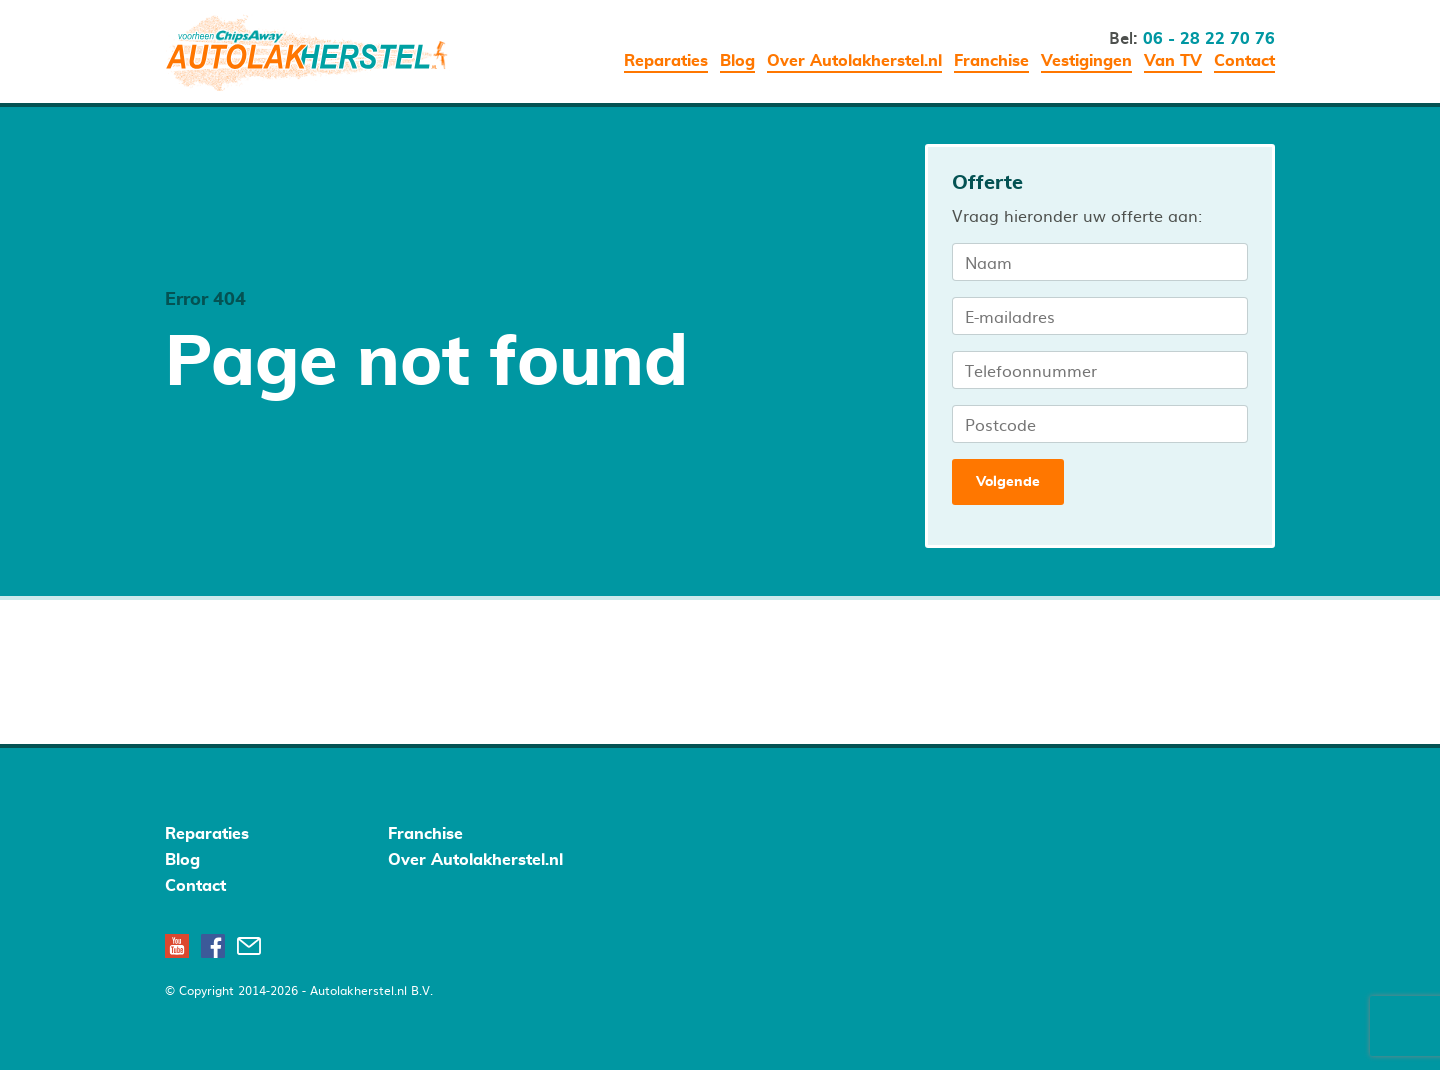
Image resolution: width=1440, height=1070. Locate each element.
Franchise (991, 61)
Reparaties (666, 61)
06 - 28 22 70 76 (1209, 39)
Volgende (1008, 482)
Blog (737, 61)
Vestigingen (1086, 61)
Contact (1244, 61)
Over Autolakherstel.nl (854, 61)
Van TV (1173, 61)
